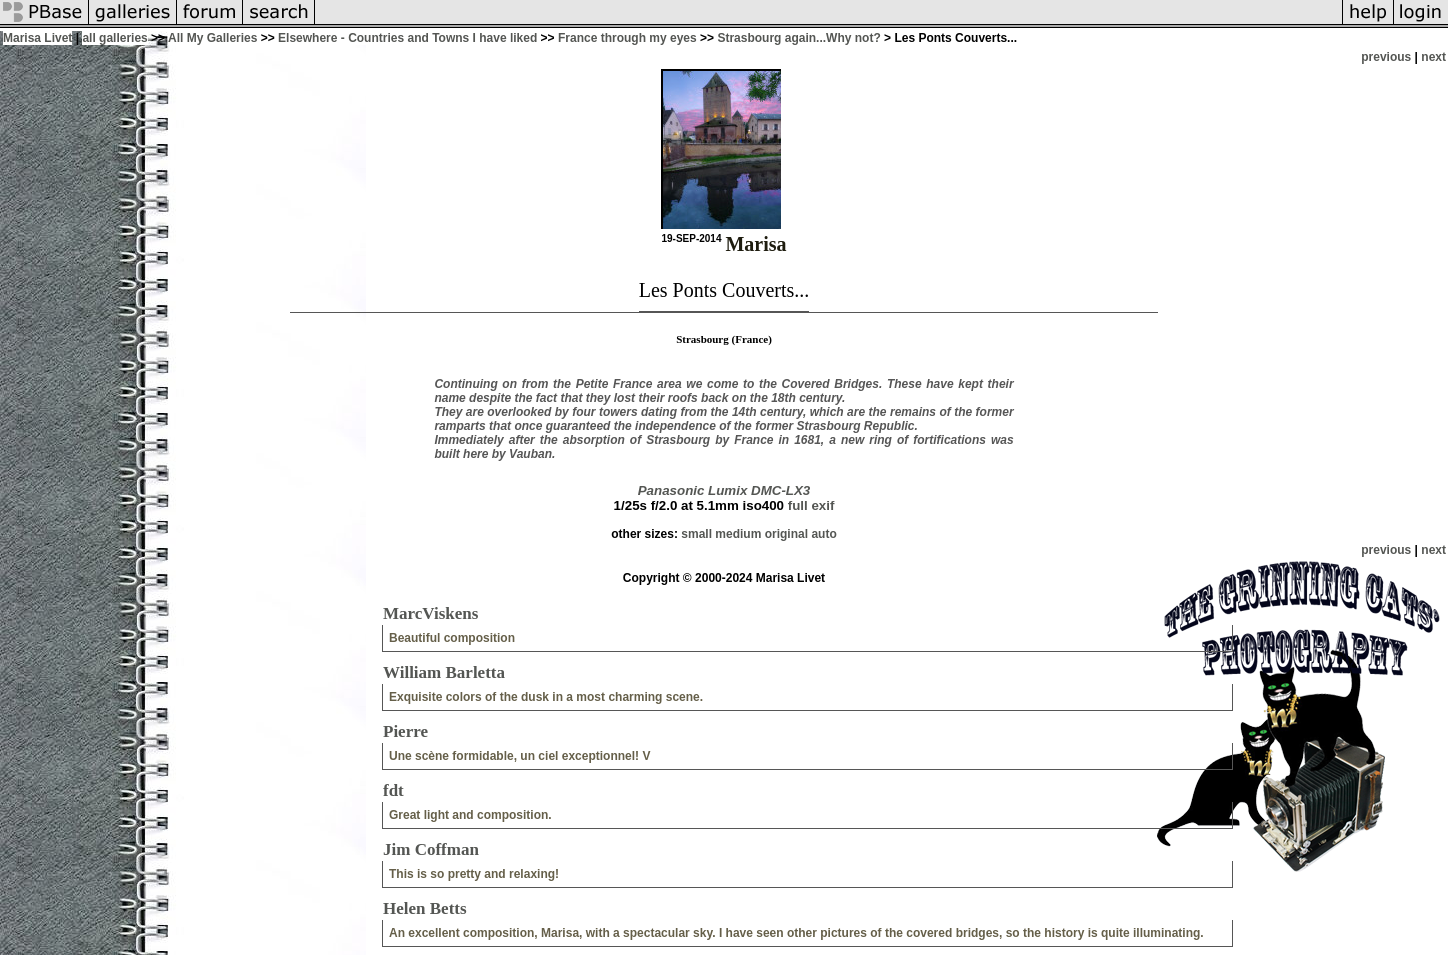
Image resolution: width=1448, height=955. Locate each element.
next (1433, 57)
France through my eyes (627, 38)
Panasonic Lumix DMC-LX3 (724, 490)
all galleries (114, 38)
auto (823, 534)
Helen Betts (425, 908)
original (786, 534)
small (696, 534)
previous (1386, 57)
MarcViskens (430, 613)
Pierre (405, 731)
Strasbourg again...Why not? (798, 38)
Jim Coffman (431, 849)
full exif (811, 505)
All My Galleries (212, 38)
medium (738, 534)
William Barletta (444, 672)
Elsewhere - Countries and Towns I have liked (407, 38)
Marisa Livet (37, 38)
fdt (393, 790)
